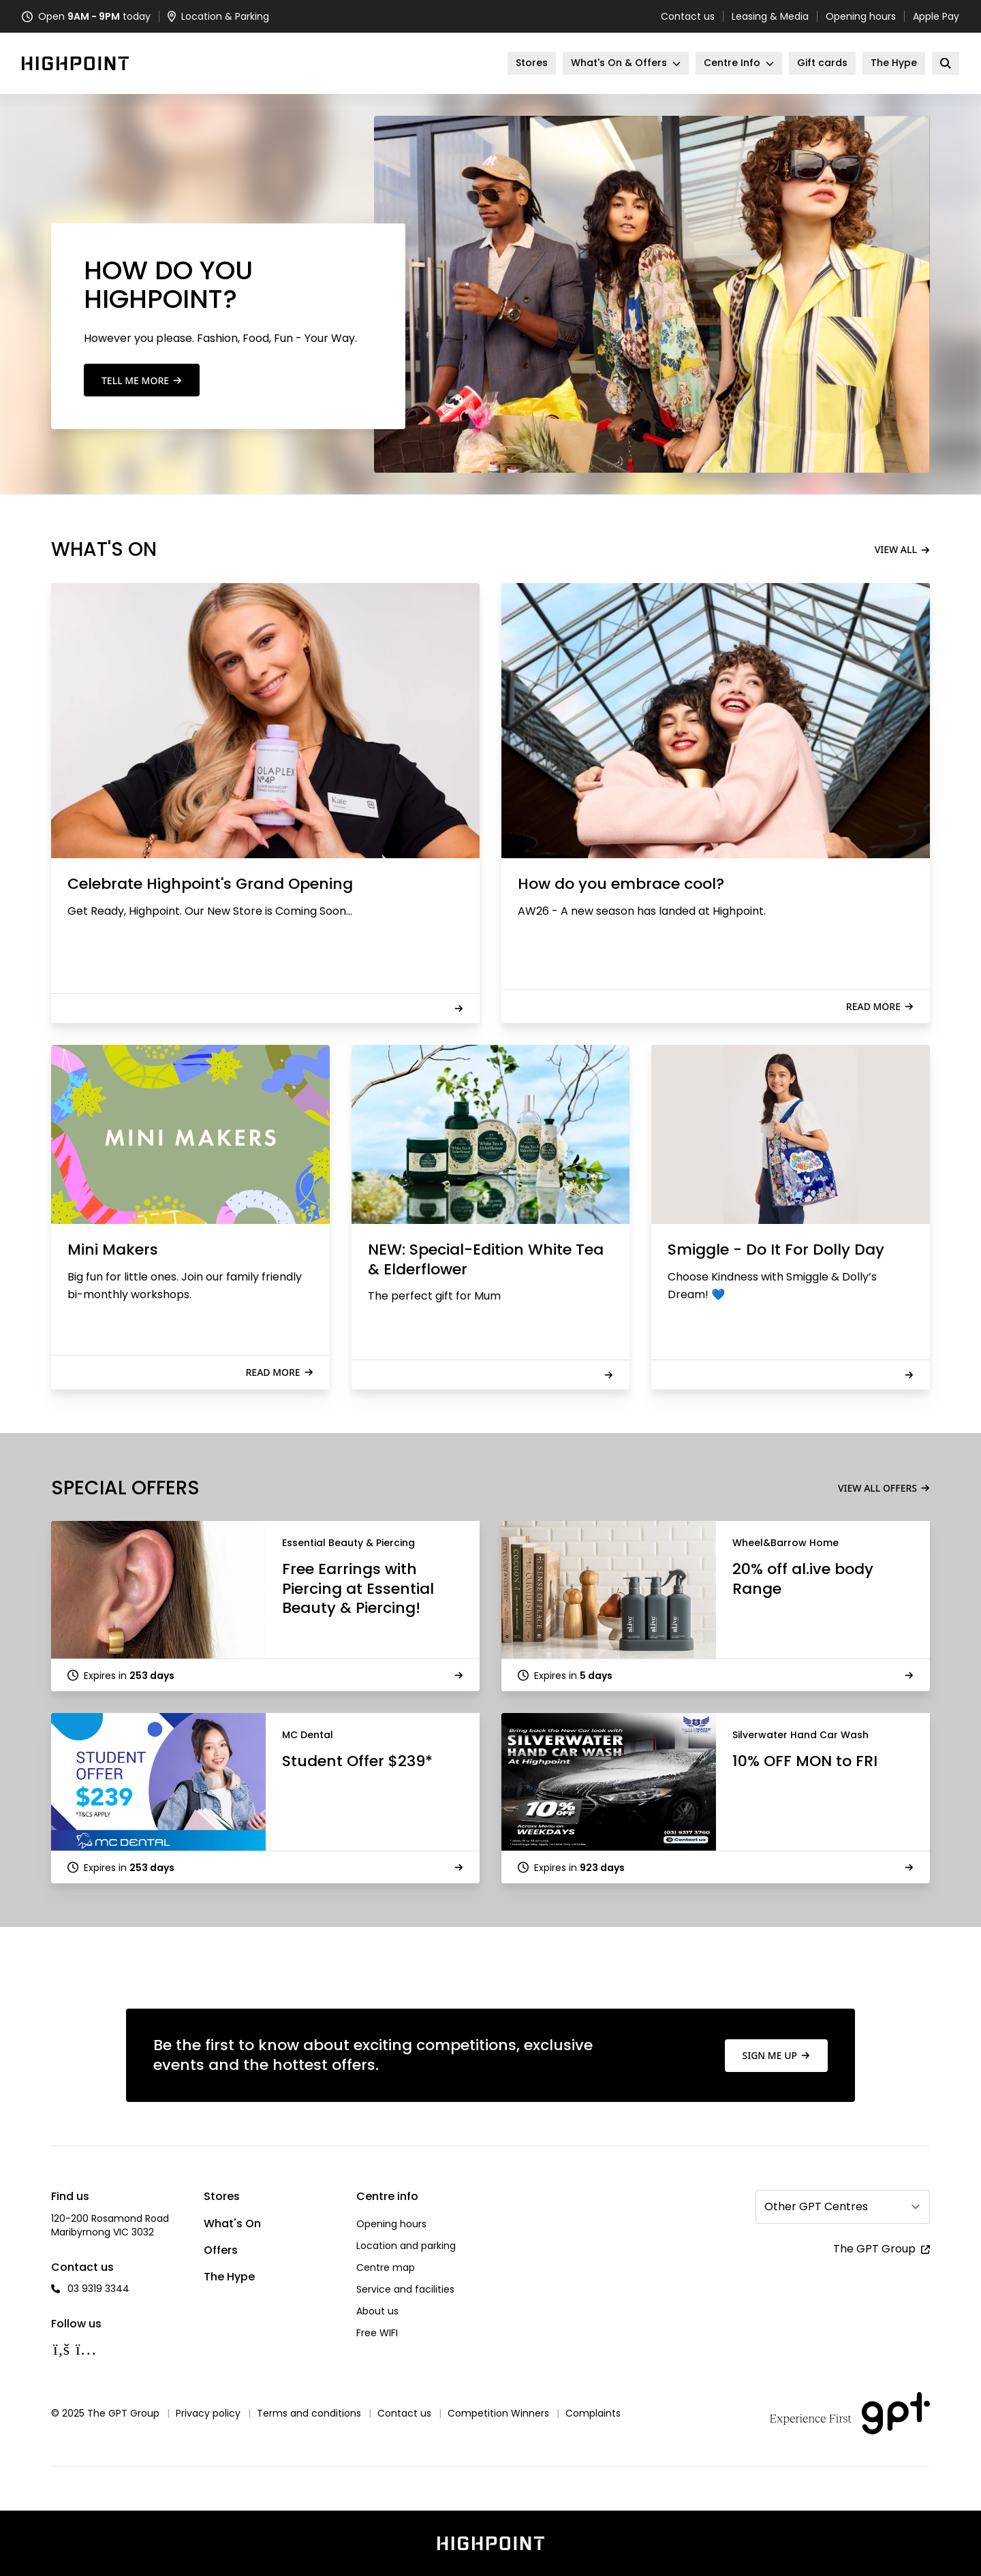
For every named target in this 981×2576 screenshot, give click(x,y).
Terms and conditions (309, 2413)
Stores (222, 2196)
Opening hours (861, 16)
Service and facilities (405, 2289)
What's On (232, 2223)
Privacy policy (208, 2413)
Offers (221, 2250)
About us (377, 2311)
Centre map (385, 2267)
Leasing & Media (770, 16)
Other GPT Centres (816, 2206)
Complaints (593, 2413)
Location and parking (406, 2245)
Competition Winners (498, 2413)
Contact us (688, 16)
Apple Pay (936, 16)
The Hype (229, 2276)
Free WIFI (377, 2333)
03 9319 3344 (98, 2288)
